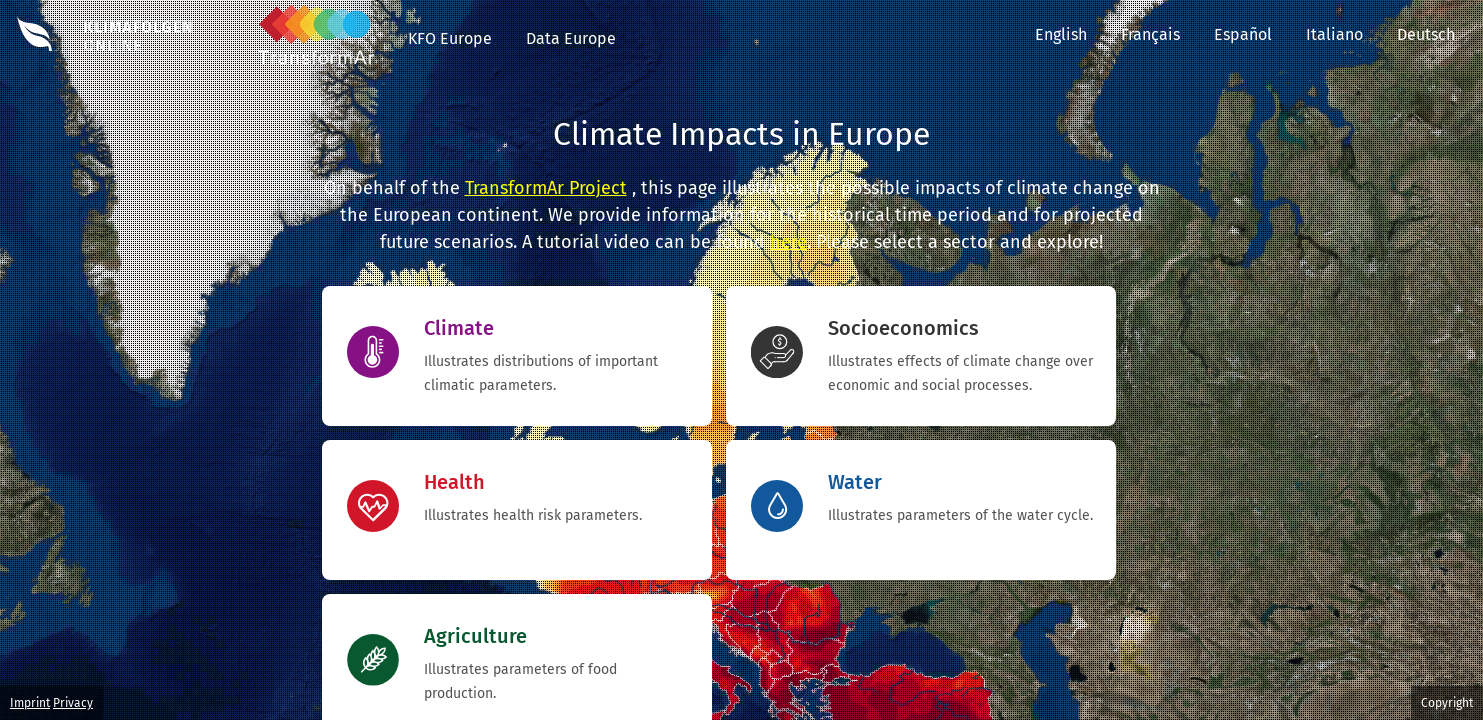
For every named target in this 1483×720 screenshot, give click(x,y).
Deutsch (1440, 34)
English (1061, 34)
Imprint (30, 703)
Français (1150, 34)
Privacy (73, 703)
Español (1243, 34)
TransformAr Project (546, 188)
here (788, 242)
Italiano (1334, 34)
